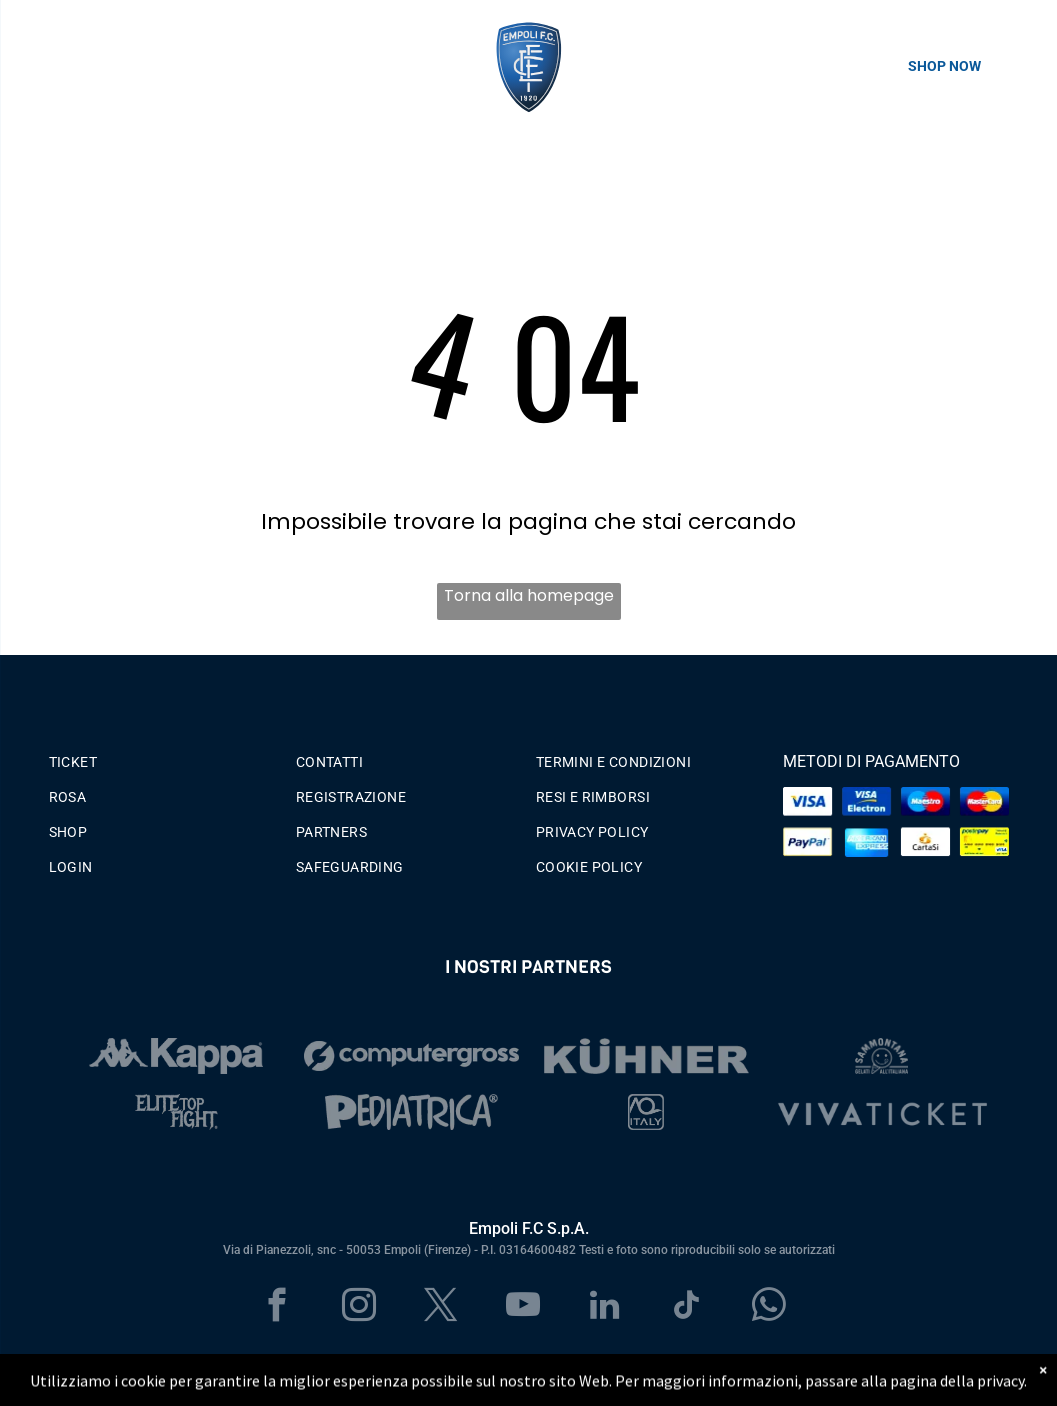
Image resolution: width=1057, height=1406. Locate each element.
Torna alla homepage (529, 595)
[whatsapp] (768, 1308)
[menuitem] (162, 757)
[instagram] (358, 1308)
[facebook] (276, 1308)
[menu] (44, 66)
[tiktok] (686, 1308)
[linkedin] (604, 1308)
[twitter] (440, 1308)
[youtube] (522, 1308)
